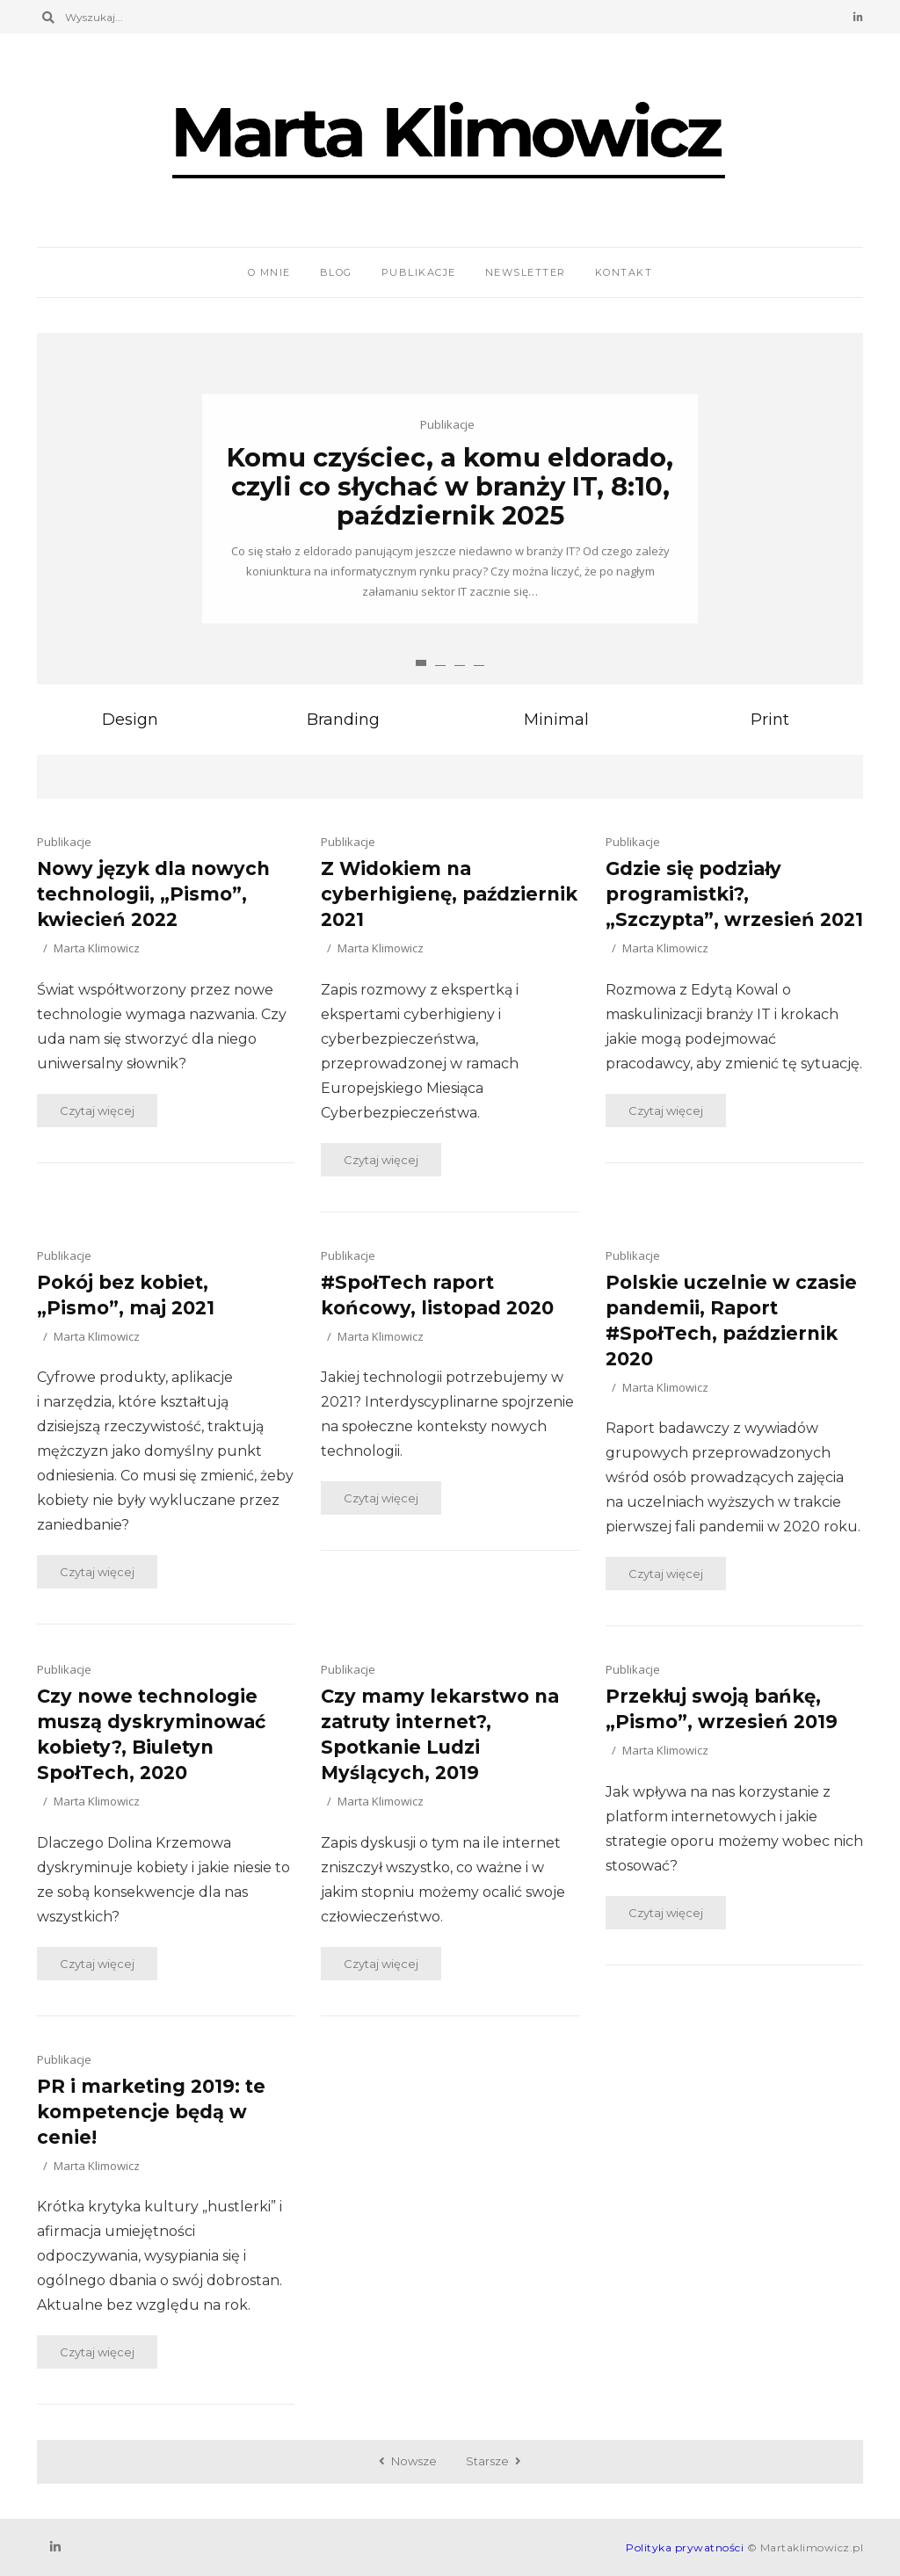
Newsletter (525, 272)
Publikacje (418, 272)
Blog (336, 272)
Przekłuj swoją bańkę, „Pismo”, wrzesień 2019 (722, 1709)
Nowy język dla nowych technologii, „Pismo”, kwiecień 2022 (153, 893)
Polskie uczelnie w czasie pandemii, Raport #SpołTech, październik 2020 (731, 1320)
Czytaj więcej (97, 1110)
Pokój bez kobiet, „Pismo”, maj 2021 (125, 1295)
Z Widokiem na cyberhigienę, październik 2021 (449, 893)
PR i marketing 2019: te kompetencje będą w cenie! (151, 2111)
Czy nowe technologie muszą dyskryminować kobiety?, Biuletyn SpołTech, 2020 (151, 1734)
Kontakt (624, 272)
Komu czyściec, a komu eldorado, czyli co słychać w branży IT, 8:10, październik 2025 (450, 486)
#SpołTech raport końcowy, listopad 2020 (437, 1295)
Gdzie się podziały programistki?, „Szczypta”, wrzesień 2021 (734, 893)
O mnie (269, 272)
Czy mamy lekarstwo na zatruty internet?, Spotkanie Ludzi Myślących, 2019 (440, 1734)
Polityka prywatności (685, 2547)
